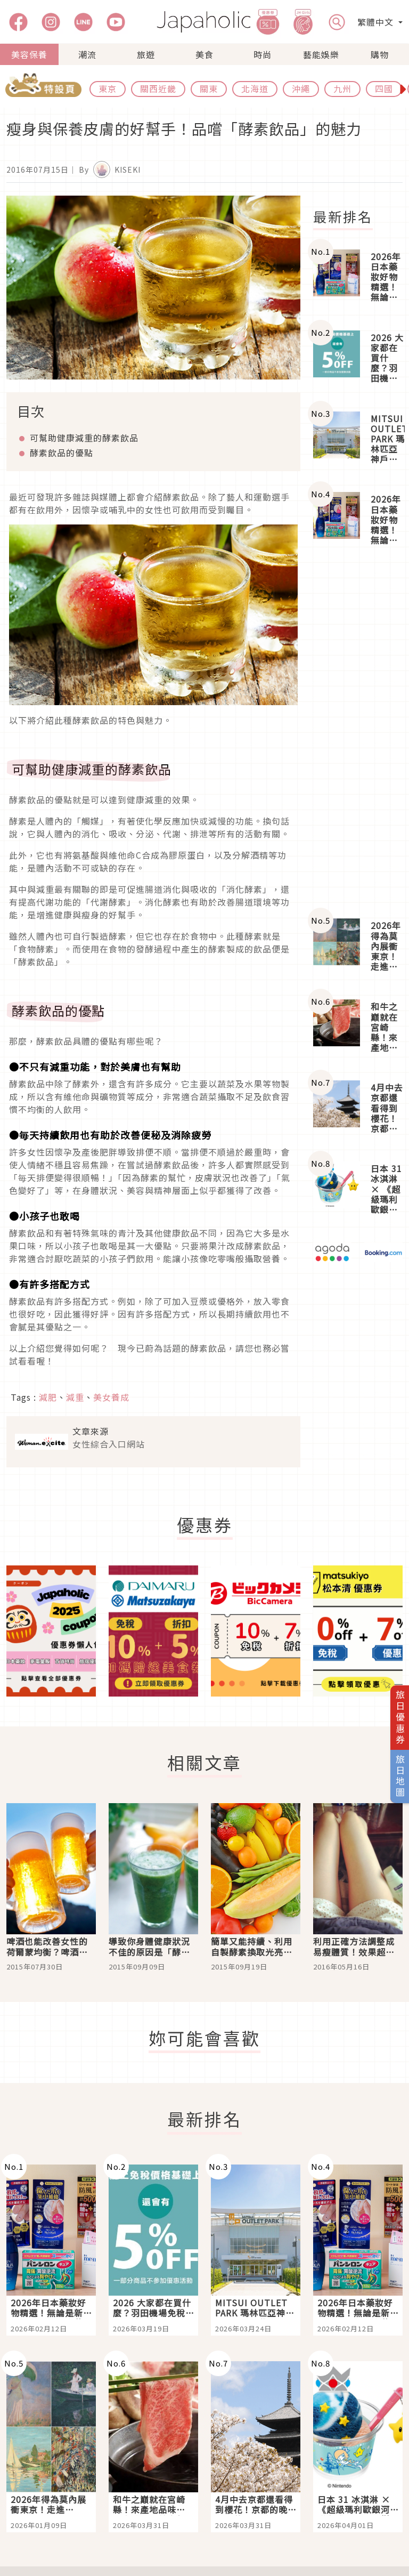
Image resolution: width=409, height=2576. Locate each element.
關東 (209, 88)
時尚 (262, 54)
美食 (204, 54)
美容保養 (29, 54)
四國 (384, 88)
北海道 (254, 88)
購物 (380, 54)
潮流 (87, 54)
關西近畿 (158, 88)
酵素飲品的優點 (61, 452)
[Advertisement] (358, 733)
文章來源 (90, 1431)
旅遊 (146, 54)
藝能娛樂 (321, 54)
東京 (108, 88)
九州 (342, 88)
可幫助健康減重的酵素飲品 (84, 437)
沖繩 (301, 88)
